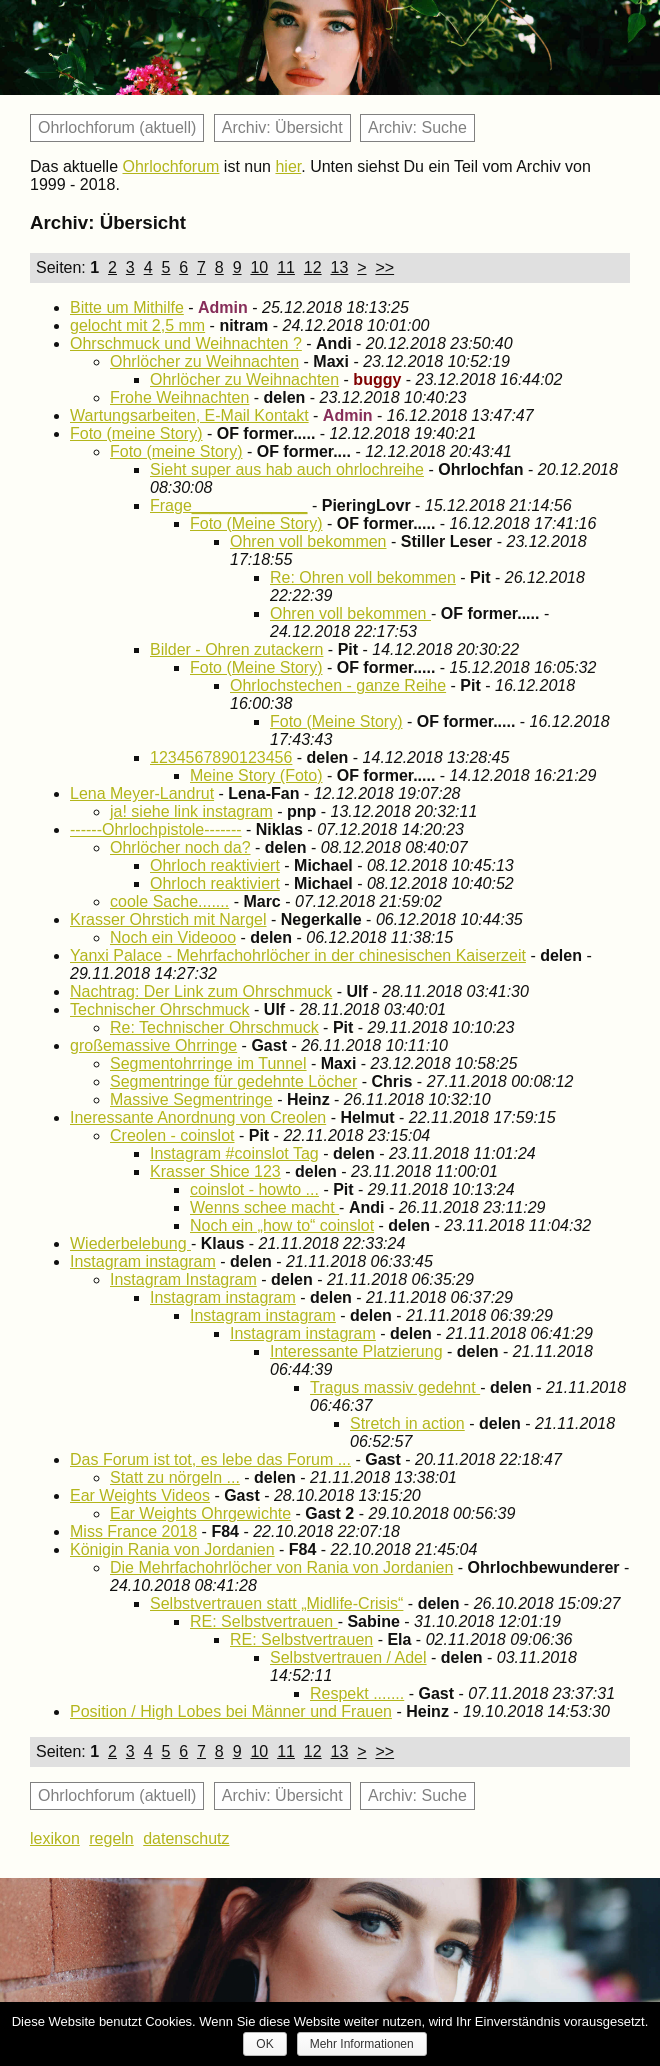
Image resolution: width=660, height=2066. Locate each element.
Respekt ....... (357, 1693)
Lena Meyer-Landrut (142, 793)
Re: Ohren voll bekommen (363, 577)
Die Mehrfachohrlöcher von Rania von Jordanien (281, 1567)
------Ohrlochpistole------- (156, 829)
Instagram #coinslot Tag (234, 1153)
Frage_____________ (228, 505)
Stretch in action (407, 1423)
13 (340, 267)
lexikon (55, 1838)
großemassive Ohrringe (153, 1045)
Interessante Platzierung (356, 1351)
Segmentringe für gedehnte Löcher (233, 1081)
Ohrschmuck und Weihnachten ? (186, 343)
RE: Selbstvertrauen (264, 1621)
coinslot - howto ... (254, 1189)
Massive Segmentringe (191, 1099)
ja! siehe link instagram (191, 811)
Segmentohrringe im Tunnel (208, 1063)
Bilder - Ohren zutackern (236, 649)
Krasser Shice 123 (215, 1171)
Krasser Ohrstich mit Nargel (168, 919)
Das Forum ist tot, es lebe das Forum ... (210, 1459)
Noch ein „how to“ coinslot (282, 1225)
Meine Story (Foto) (256, 775)
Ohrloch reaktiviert (215, 865)
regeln (111, 1838)
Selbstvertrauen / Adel (348, 1657)
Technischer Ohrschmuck (160, 1009)
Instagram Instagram (183, 1279)
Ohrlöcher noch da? (180, 847)
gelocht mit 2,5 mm (137, 325)
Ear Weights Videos (140, 1495)
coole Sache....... (169, 901)
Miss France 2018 (133, 1531)
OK (264, 2044)
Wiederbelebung (130, 1243)
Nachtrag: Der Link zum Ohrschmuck (201, 991)
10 (259, 267)
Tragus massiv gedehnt (395, 1387)
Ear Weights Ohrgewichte (200, 1513)
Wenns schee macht (264, 1207)
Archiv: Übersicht (282, 127)
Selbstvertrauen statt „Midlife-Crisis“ (276, 1603)
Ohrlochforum (171, 166)
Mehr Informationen (362, 2044)
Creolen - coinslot (172, 1135)
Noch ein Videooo (173, 937)
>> (384, 267)
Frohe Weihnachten (179, 397)
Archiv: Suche (417, 127)
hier (288, 166)
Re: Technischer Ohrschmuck (214, 1027)
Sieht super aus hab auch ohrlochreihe (287, 469)
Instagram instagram (143, 1261)
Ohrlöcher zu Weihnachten (204, 361)
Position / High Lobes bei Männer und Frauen (231, 1711)
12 (313, 267)
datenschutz (186, 1838)
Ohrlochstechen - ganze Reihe (338, 685)
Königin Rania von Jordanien (172, 1549)
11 (286, 267)
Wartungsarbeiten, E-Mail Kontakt (189, 415)
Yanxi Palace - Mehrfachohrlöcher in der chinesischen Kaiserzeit (298, 955)
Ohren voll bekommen (308, 541)
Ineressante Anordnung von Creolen (198, 1117)
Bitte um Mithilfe (127, 307)
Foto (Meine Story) (256, 523)
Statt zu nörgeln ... (175, 1477)
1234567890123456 (221, 757)
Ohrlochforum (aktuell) (117, 127)
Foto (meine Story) (136, 433)
